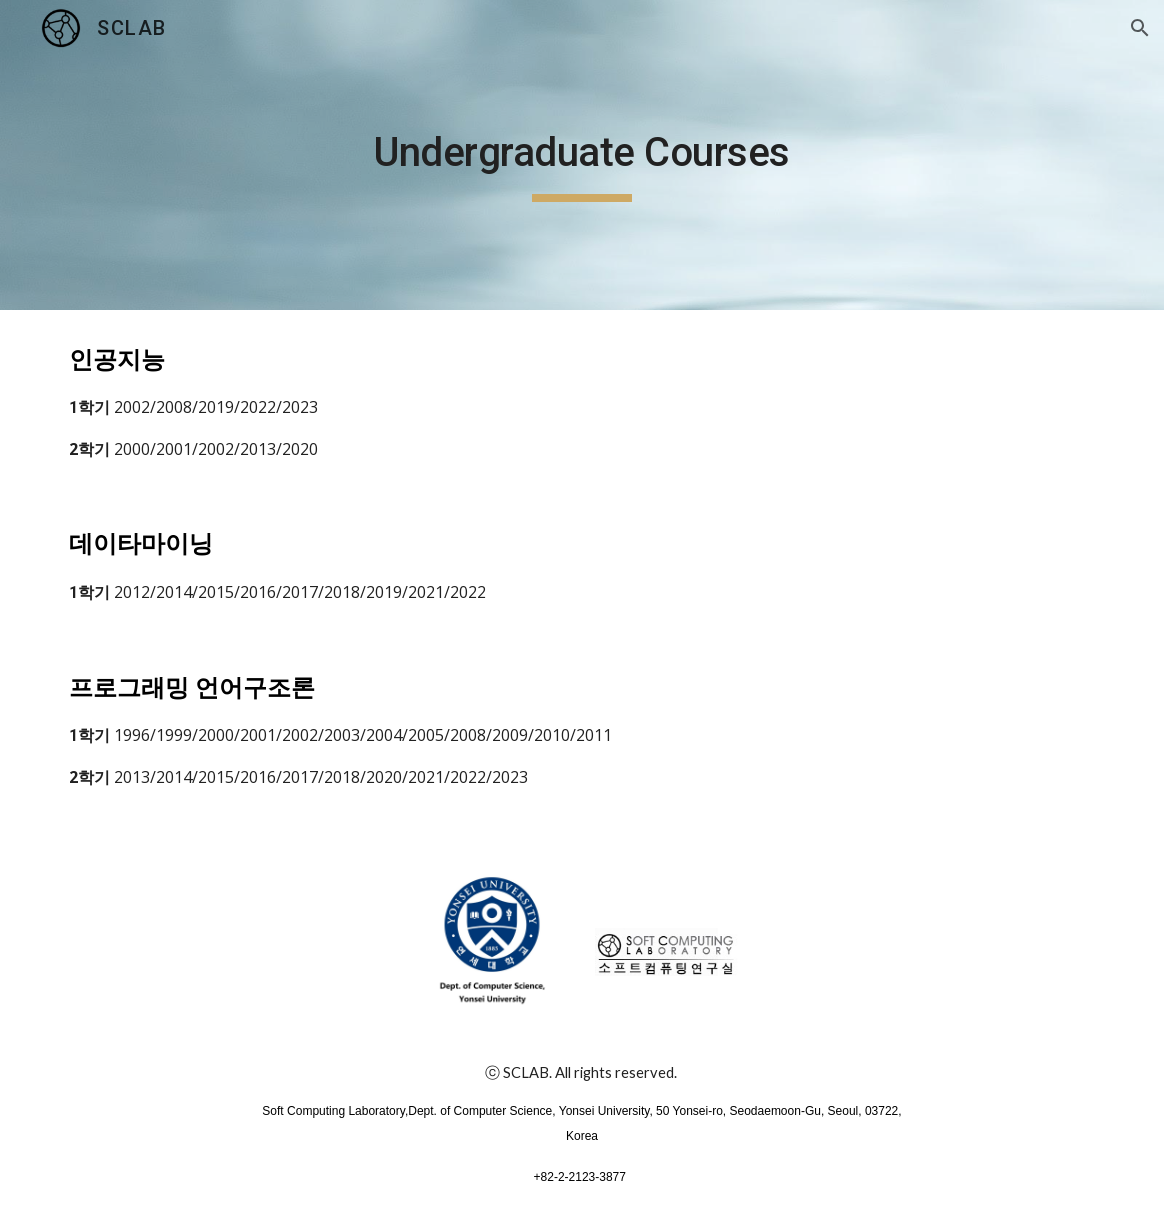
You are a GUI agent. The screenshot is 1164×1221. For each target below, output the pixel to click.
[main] (581, 155)
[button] (1140, 28)
